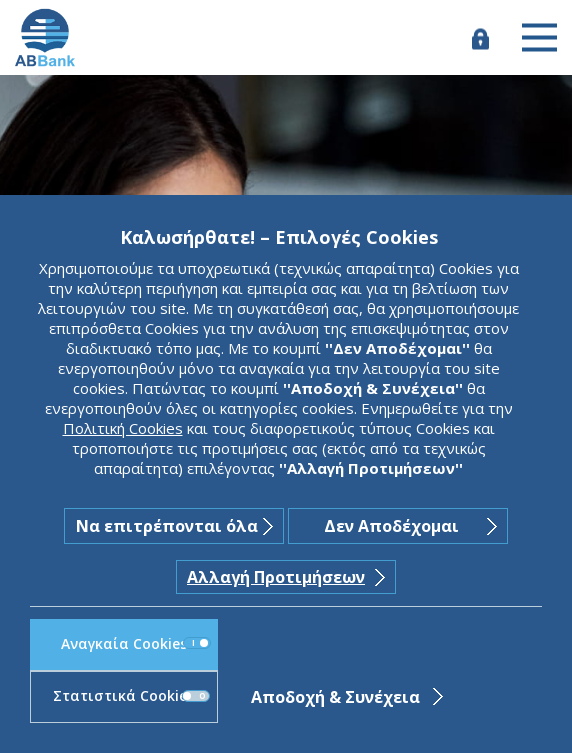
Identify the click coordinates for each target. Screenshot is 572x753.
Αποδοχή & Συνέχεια (335, 697)
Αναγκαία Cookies (136, 643)
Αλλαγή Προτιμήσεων (276, 577)
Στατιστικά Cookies (131, 695)
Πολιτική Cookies (123, 428)
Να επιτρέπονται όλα (167, 526)
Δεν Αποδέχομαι (391, 526)
